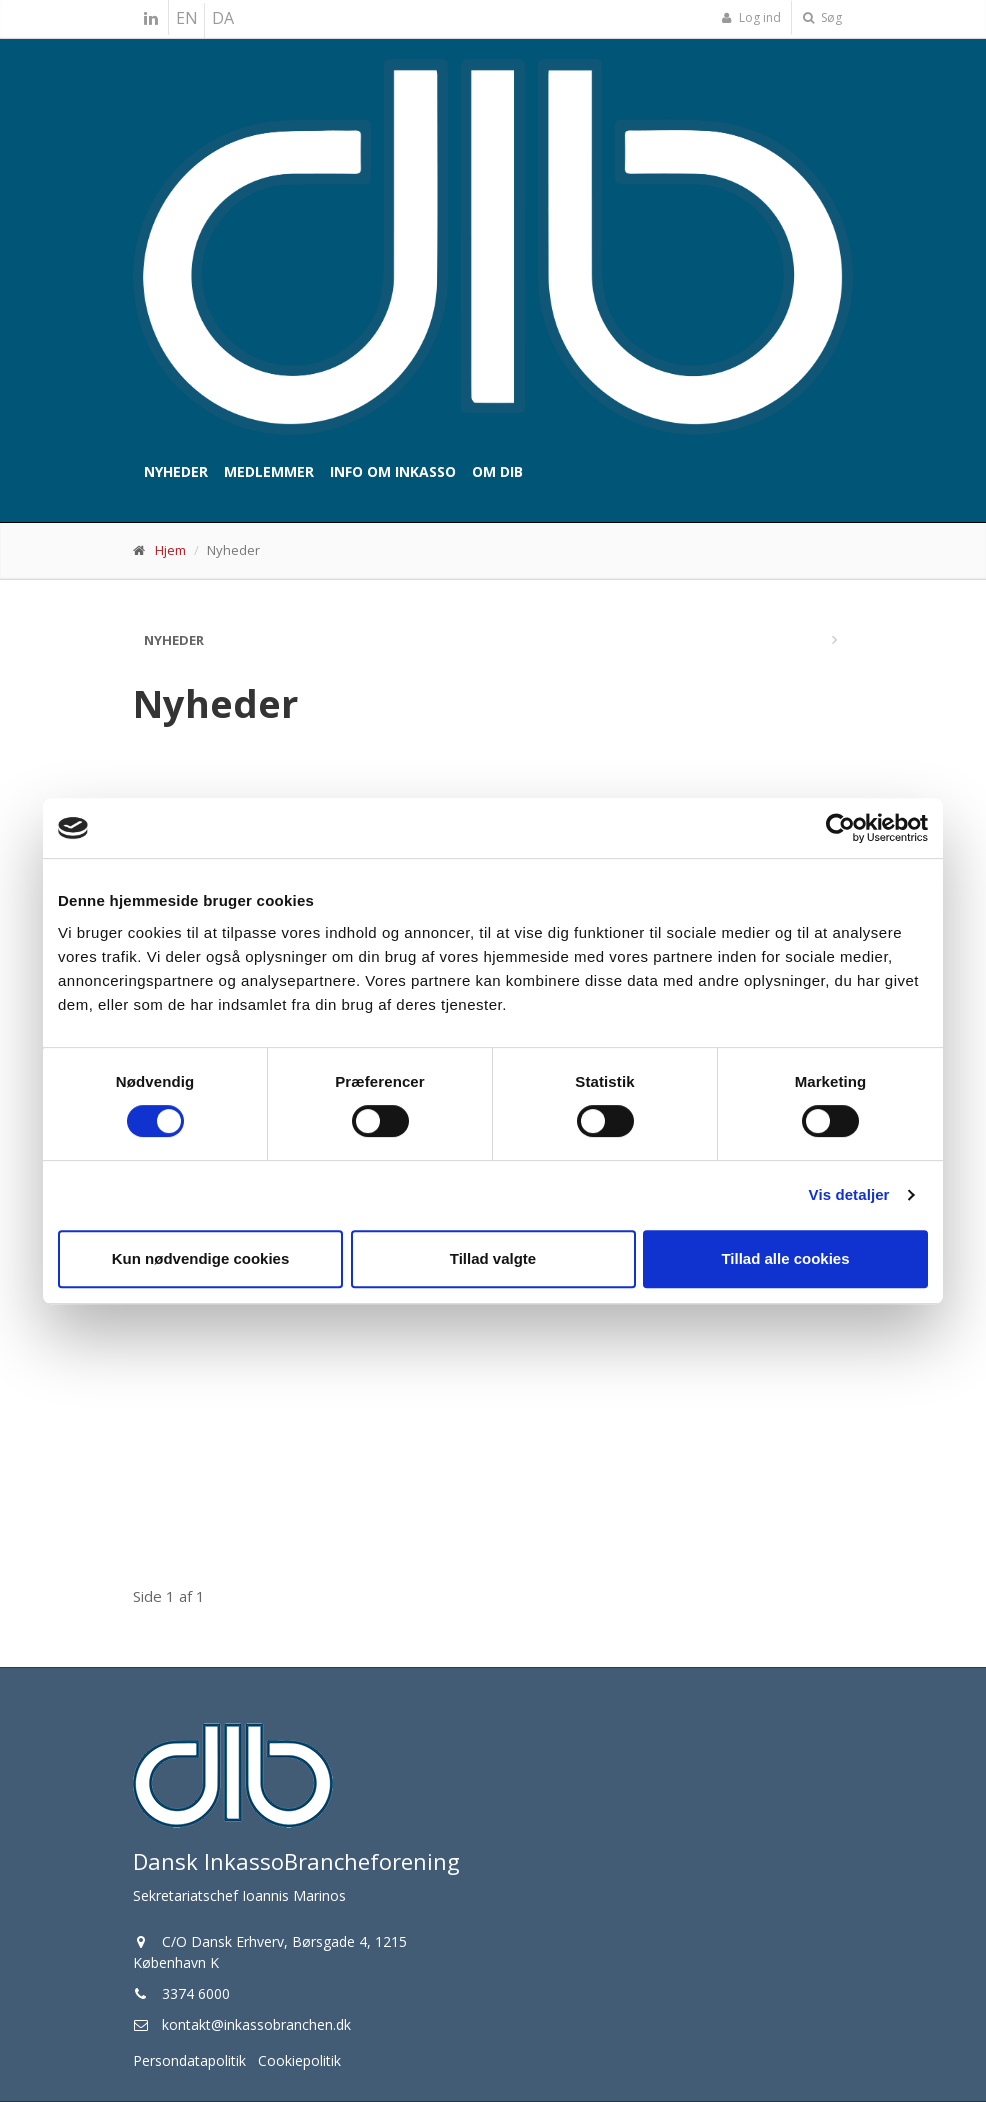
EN (187, 18)
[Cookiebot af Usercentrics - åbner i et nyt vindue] (840, 828)
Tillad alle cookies (785, 1258)
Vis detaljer (849, 1194)
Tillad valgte (493, 1258)
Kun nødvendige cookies (201, 1258)
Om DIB (497, 471)
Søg (822, 17)
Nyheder (176, 471)
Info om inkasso (393, 471)
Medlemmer (269, 471)
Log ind (751, 17)
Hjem (170, 550)
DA (223, 18)
